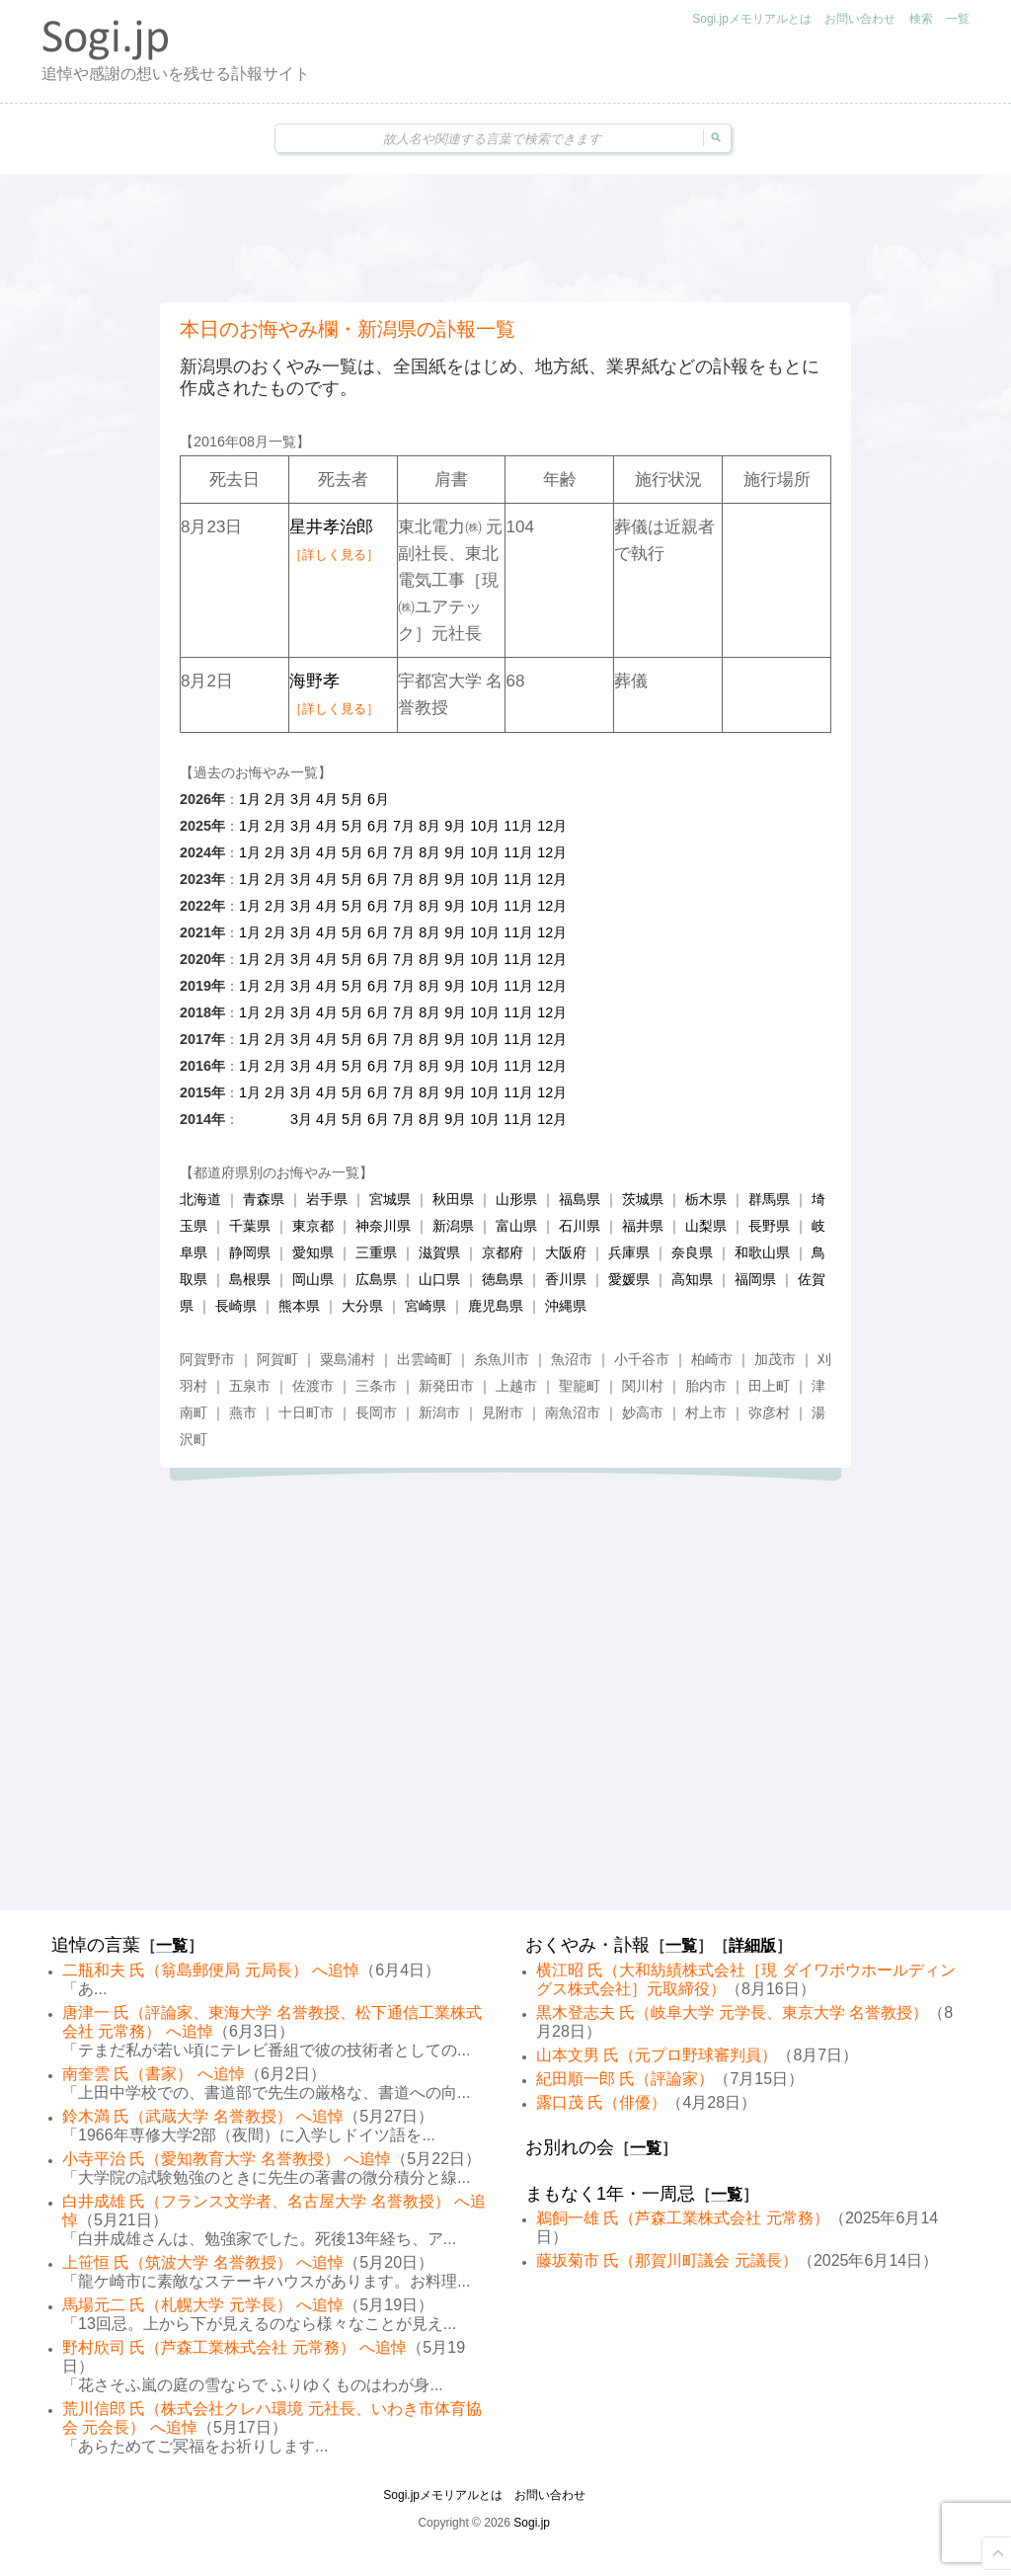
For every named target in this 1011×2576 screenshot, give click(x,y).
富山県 (516, 1226)
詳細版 (752, 1945)
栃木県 (706, 1199)
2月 (275, 799)
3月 (301, 799)
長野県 (769, 1226)
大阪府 (565, 1252)
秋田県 (453, 1199)
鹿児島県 (495, 1306)
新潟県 (453, 1226)
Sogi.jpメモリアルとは (752, 19)
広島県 (376, 1279)
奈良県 (692, 1252)
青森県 (263, 1199)
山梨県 (706, 1226)
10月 (485, 826)
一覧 (958, 19)
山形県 (516, 1199)
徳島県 (502, 1279)
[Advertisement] (505, 238)
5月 (352, 799)
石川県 (579, 1226)
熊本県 (299, 1306)
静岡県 (250, 1252)
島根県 (250, 1279)
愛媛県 (629, 1279)
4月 (327, 799)
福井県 (642, 1226)
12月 (552, 826)
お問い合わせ (859, 19)
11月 (518, 826)
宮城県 (390, 1199)
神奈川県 (383, 1226)
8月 (429, 826)
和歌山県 (762, 1252)
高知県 (692, 1279)
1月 (250, 799)
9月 (455, 826)
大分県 (362, 1306)
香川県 (565, 1279)
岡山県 (313, 1279)
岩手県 (327, 1199)
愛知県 (313, 1252)
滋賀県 (439, 1252)
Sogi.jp (531, 2523)
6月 (378, 799)
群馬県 (769, 1199)
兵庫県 (629, 1252)
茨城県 (642, 1199)
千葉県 (250, 1226)
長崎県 (236, 1306)
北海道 (200, 1199)
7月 (404, 826)
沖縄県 (565, 1306)
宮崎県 (425, 1306)
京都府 (502, 1252)
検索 (921, 19)
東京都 (313, 1226)
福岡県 (755, 1279)
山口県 (439, 1279)
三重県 (376, 1252)
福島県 (579, 1199)
